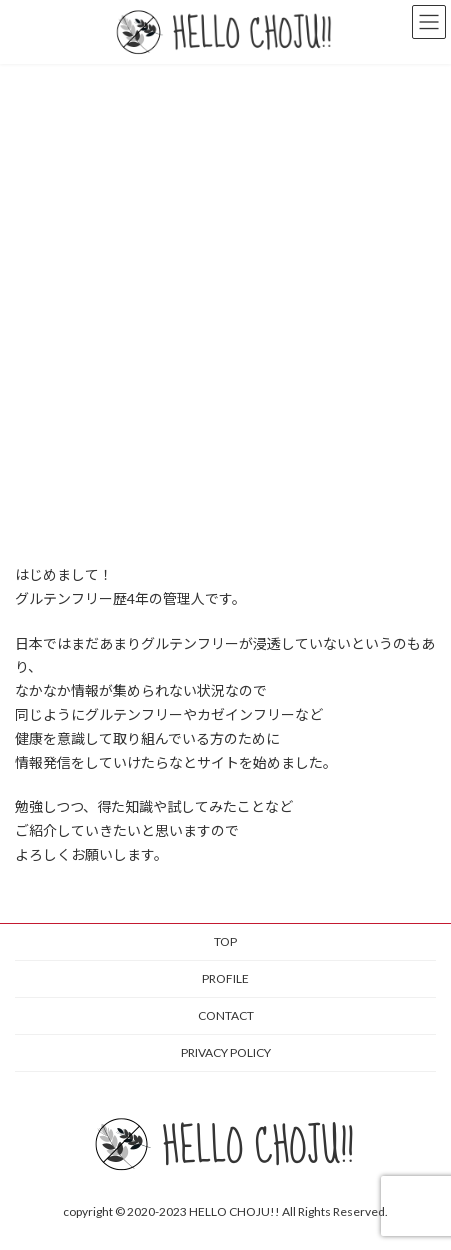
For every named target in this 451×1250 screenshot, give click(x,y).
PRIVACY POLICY (226, 1052)
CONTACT (226, 1015)
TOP (225, 941)
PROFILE (225, 978)
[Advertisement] (225, 299)
